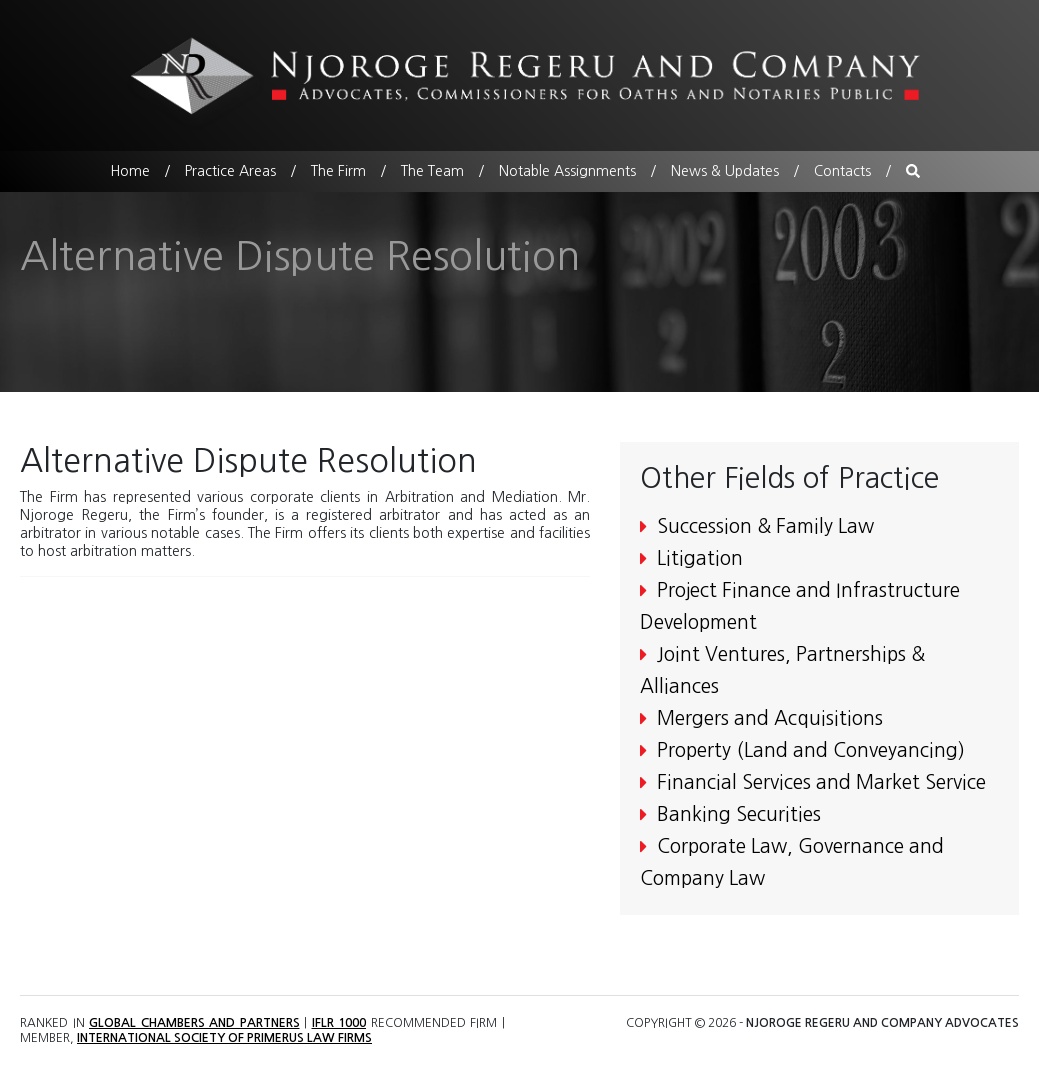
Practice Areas (230, 171)
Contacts (842, 171)
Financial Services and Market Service (813, 782)
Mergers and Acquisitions (761, 718)
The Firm (338, 171)
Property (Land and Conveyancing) (802, 750)
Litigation (691, 558)
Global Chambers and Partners (194, 1023)
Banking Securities (730, 814)
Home (130, 171)
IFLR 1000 (338, 1023)
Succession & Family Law (757, 526)
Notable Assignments (567, 171)
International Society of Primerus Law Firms (223, 1038)
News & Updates (725, 171)
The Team (432, 171)
